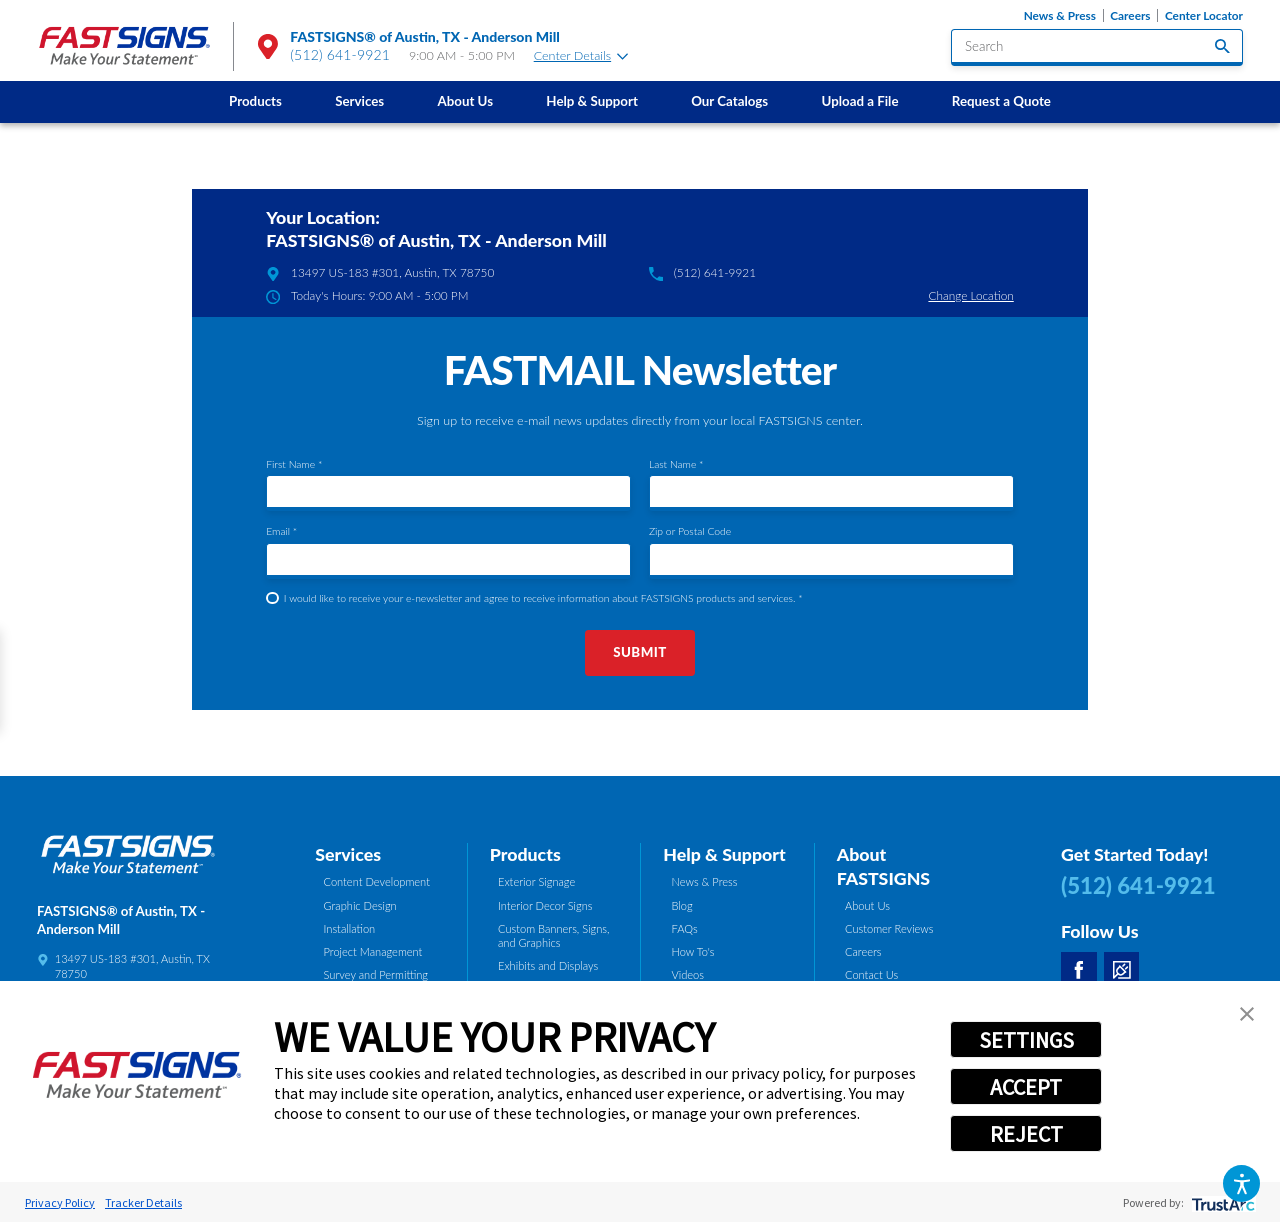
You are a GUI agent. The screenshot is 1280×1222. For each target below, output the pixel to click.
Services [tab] (348, 854)
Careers (1130, 15)
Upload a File (860, 101)
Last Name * (676, 464)
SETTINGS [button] (1026, 1040)
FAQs (685, 928)
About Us (465, 101)
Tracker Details (143, 1202)
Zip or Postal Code (690, 531)
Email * (281, 531)
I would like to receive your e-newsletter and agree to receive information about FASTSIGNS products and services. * (543, 598)
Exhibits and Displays (548, 965)
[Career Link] (1122, 970)
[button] (1241, 1183)
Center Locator (1204, 15)
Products (255, 101)
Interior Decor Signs (545, 905)
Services (359, 101)
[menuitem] (255, 101)
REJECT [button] (1026, 1134)
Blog (682, 905)
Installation (350, 928)
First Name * (294, 464)
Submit (640, 652)
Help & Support (592, 101)
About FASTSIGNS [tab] (883, 866)
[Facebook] (1079, 970)
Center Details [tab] (581, 55)
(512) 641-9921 (340, 54)
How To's (693, 951)
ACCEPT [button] (1026, 1087)
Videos (688, 974)
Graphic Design (360, 905)
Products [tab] (525, 854)
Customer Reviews (889, 928)
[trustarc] (1221, 1202)
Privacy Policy (60, 1202)
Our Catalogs (729, 101)
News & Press (1060, 15)
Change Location (970, 295)
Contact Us (871, 974)
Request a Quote (1001, 101)
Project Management (373, 951)
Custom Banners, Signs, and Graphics (554, 936)
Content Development (377, 881)
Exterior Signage (536, 881)
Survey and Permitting (376, 974)
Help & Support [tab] (724, 854)
